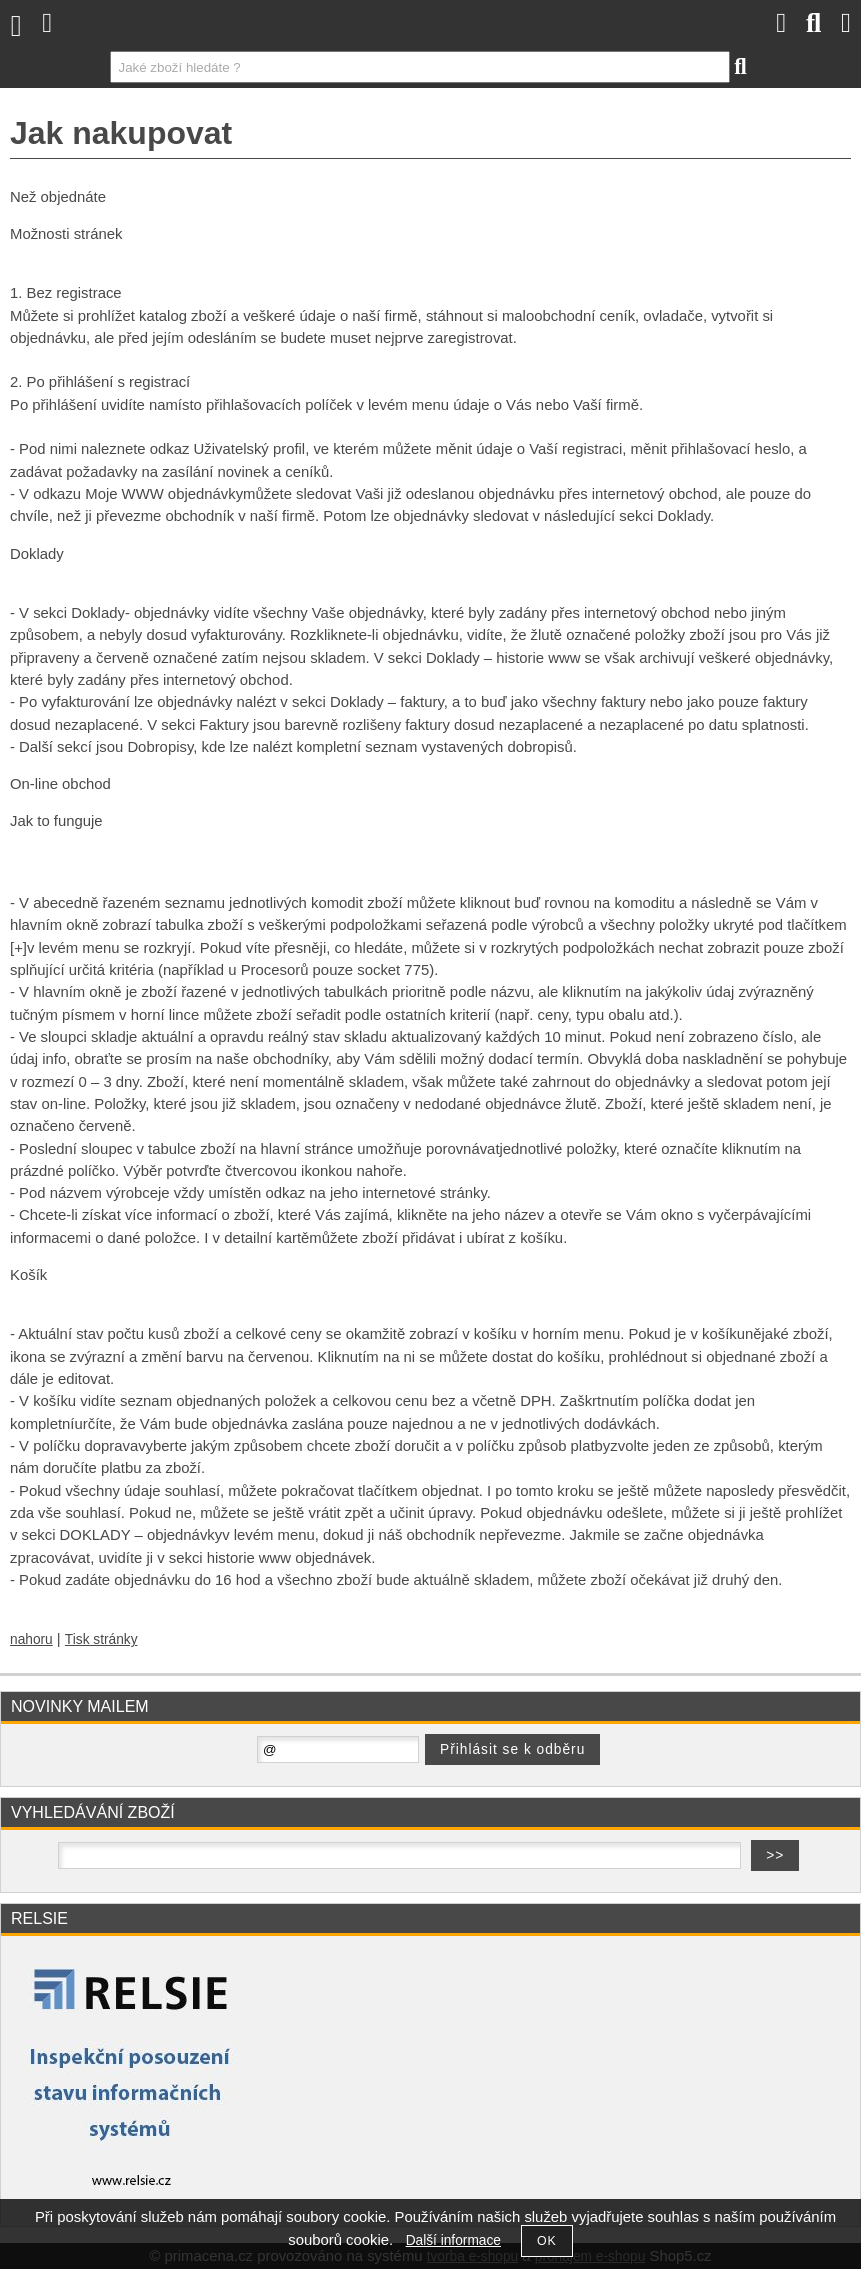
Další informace (453, 2240)
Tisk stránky (101, 1639)
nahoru (31, 1639)
